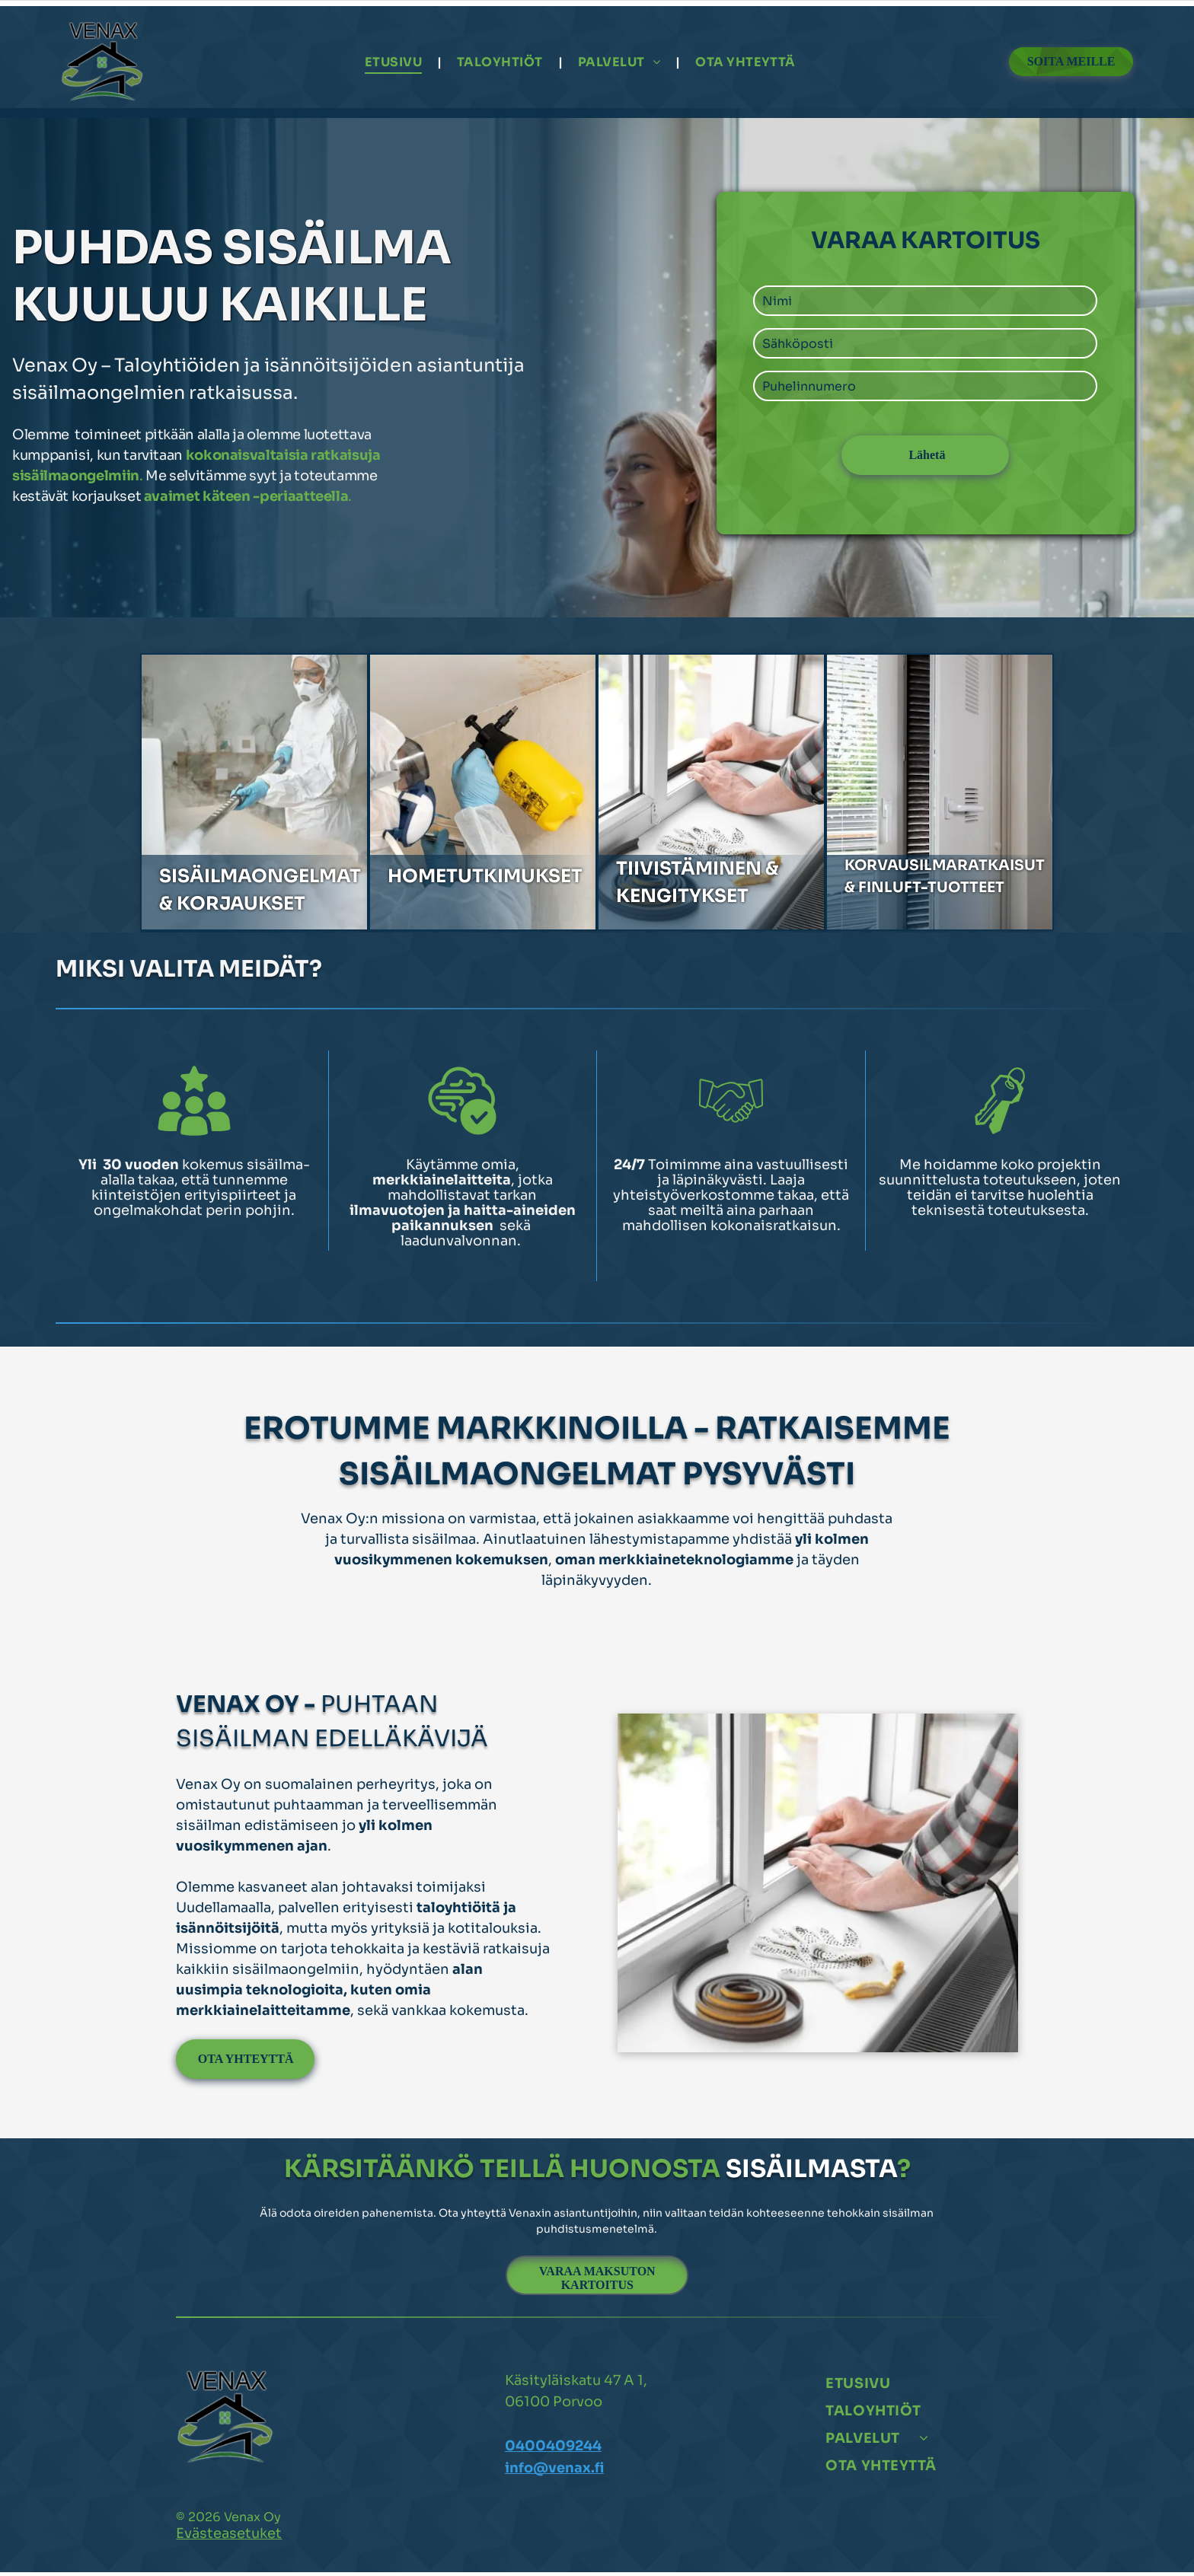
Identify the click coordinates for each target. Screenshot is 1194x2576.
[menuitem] (396, 63)
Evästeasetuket (229, 2537)
